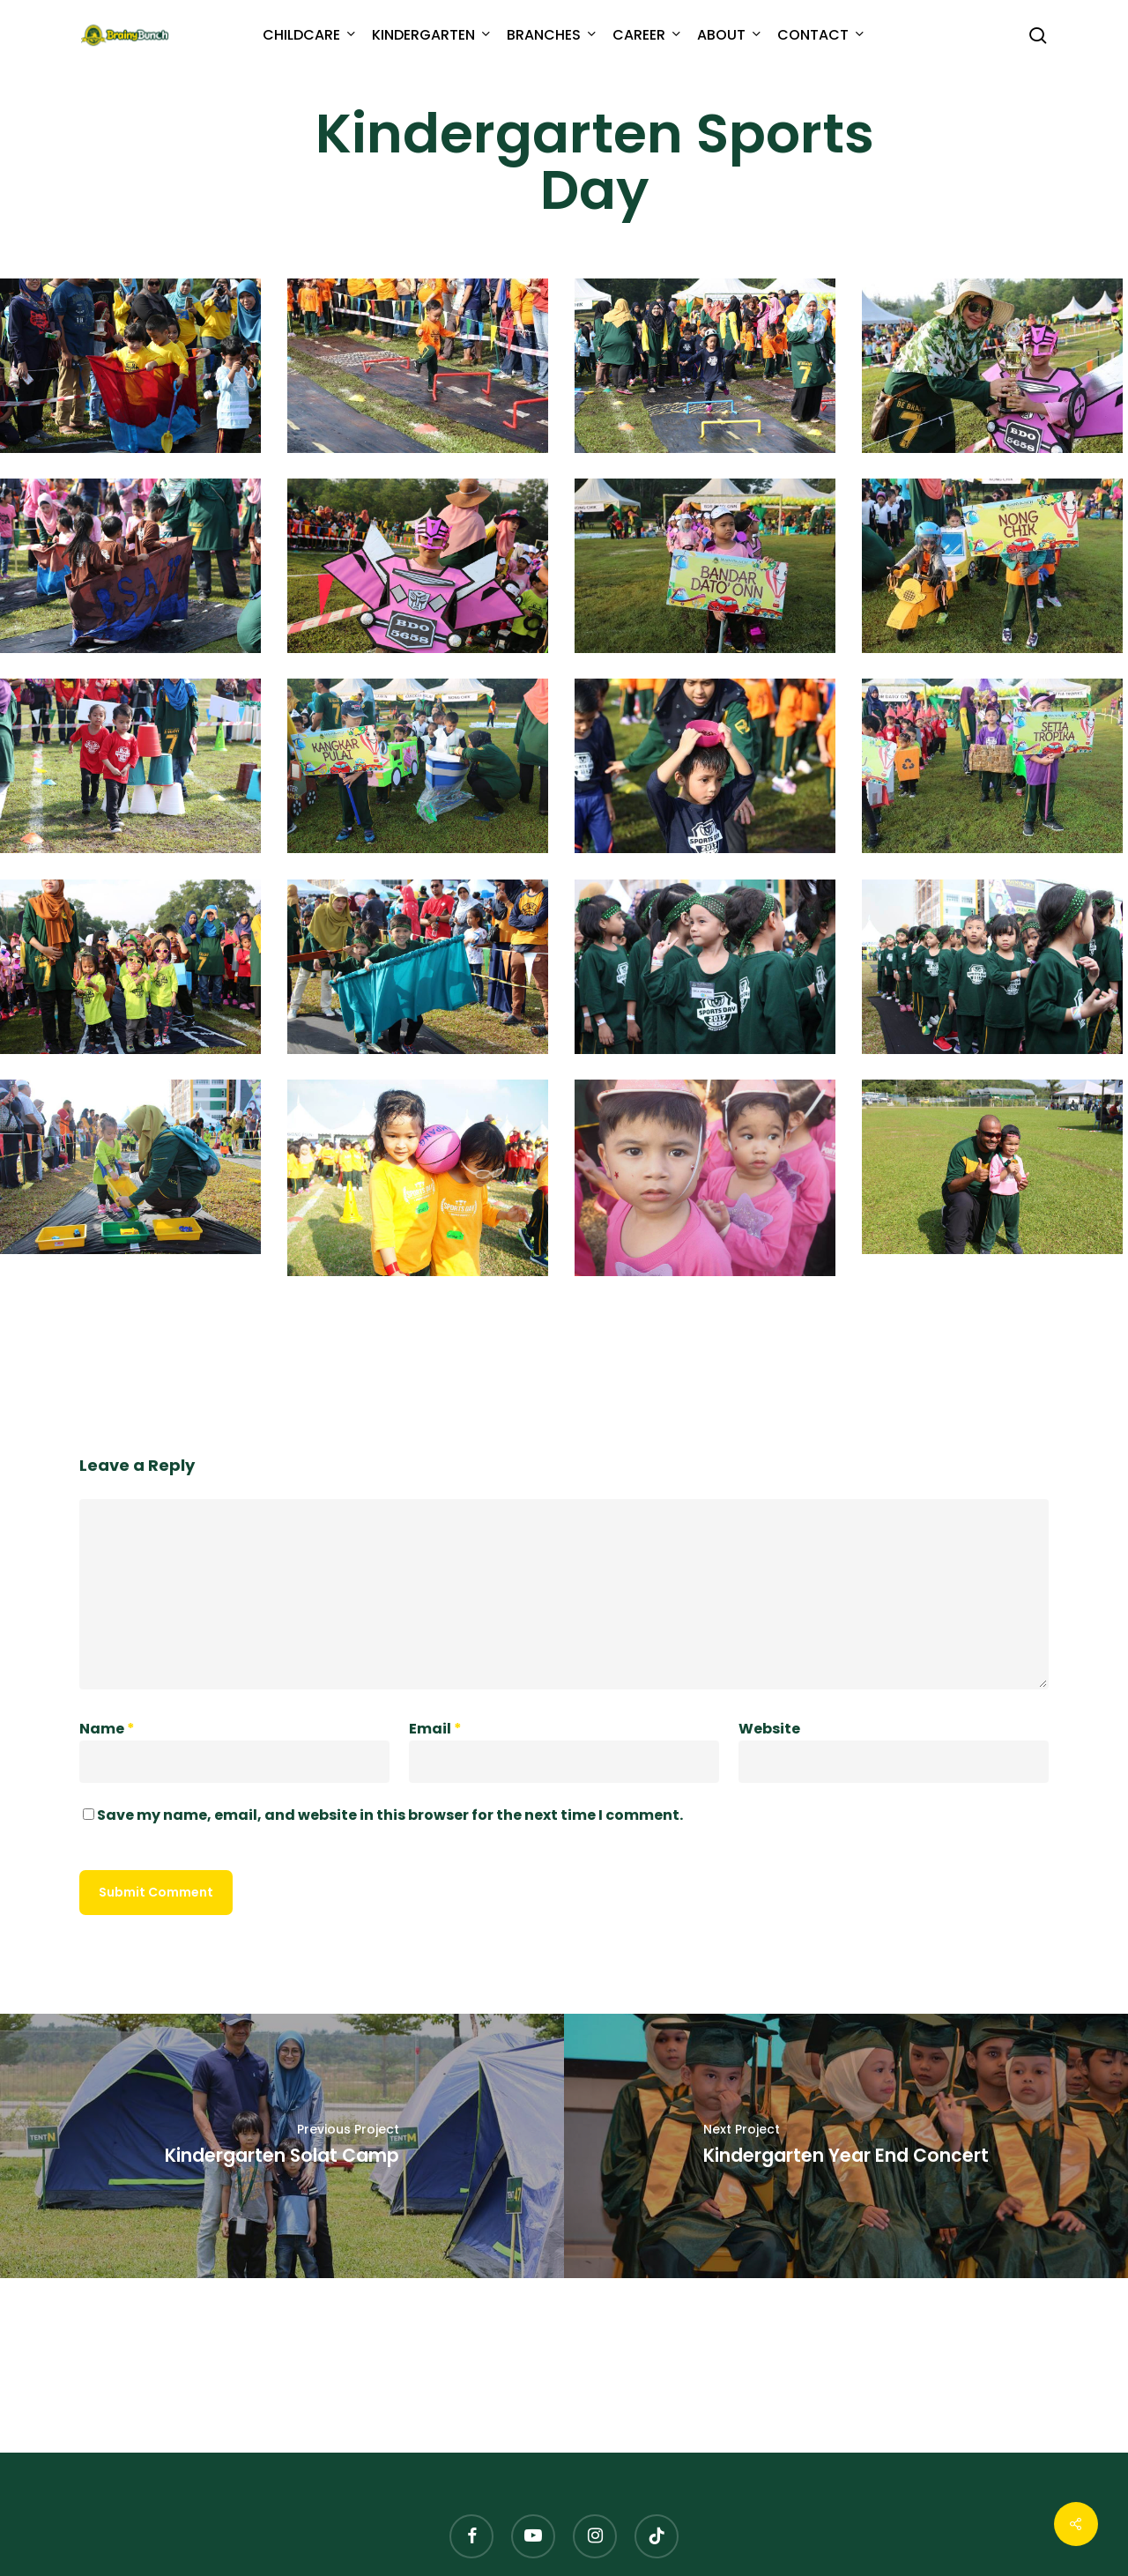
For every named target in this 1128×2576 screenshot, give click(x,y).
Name (107, 1729)
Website (769, 1729)
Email (435, 1729)
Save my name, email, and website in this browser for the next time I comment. (390, 1815)
